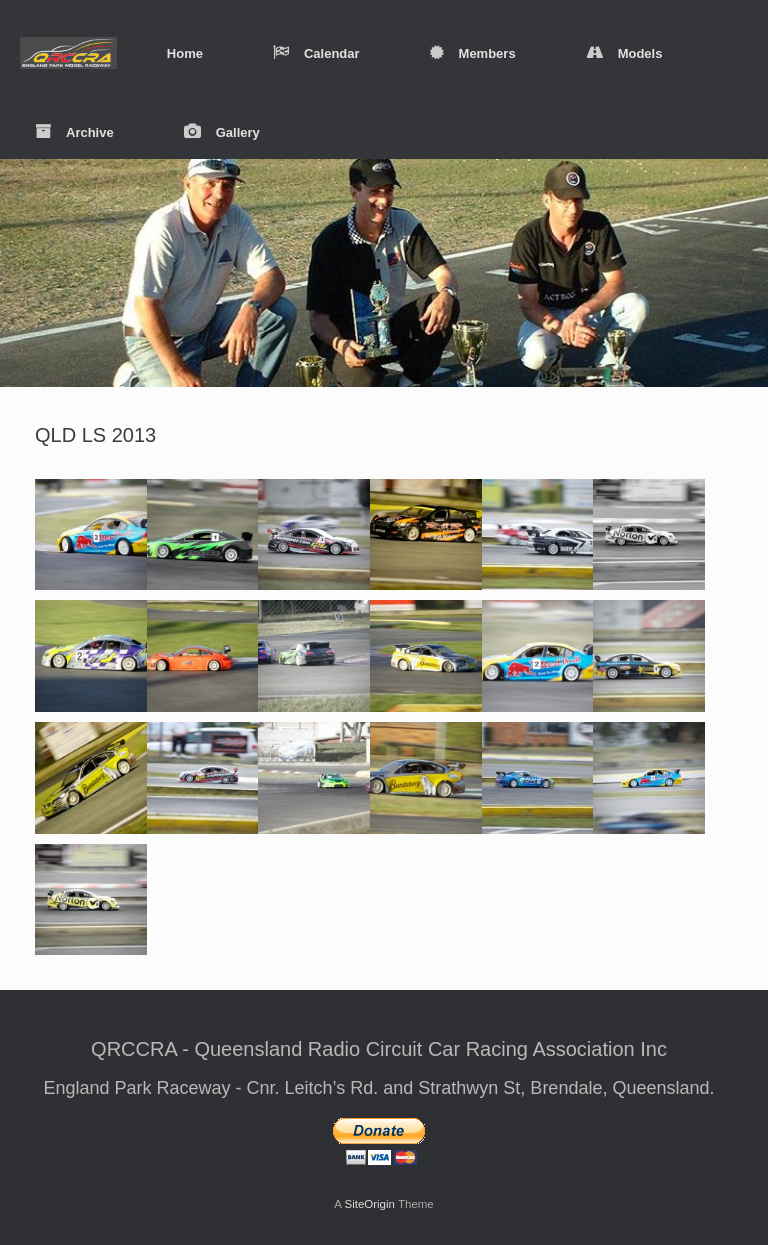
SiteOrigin (369, 1204)
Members (473, 53)
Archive (74, 132)
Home (185, 53)
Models (624, 53)
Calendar (316, 53)
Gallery (222, 132)
